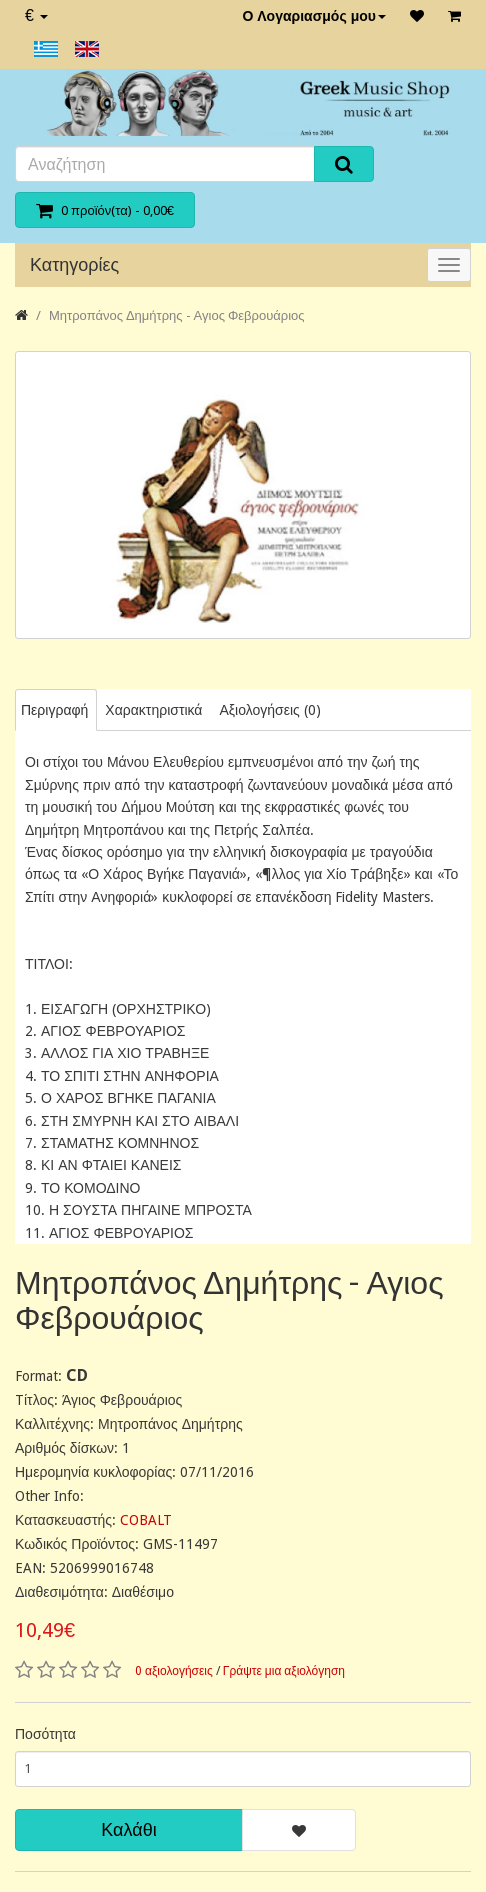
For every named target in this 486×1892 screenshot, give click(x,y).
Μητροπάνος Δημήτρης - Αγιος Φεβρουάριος (177, 315)
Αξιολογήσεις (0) (269, 710)
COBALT (146, 1520)
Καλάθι (128, 1829)
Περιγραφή (54, 710)
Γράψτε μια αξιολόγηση (284, 1671)
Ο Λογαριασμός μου (314, 16)
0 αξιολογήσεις (174, 1671)
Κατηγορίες (74, 264)
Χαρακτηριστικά (153, 710)
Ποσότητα (45, 1734)
